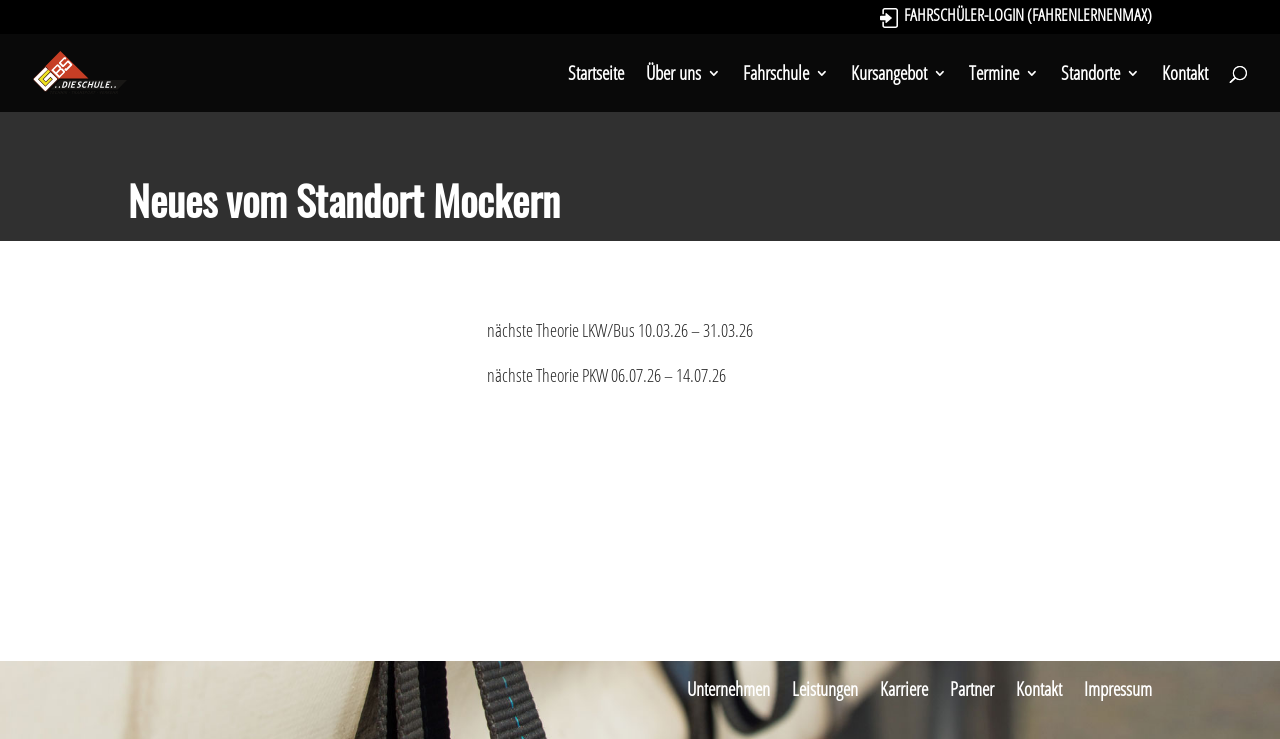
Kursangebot (889, 76)
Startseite (596, 76)
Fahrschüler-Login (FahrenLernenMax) (1028, 17)
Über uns (673, 76)
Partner (972, 689)
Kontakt (1185, 76)
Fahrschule (776, 76)
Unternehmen (728, 689)
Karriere (904, 689)
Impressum (1118, 689)
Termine (994, 76)
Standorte (1090, 76)
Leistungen (825, 689)
